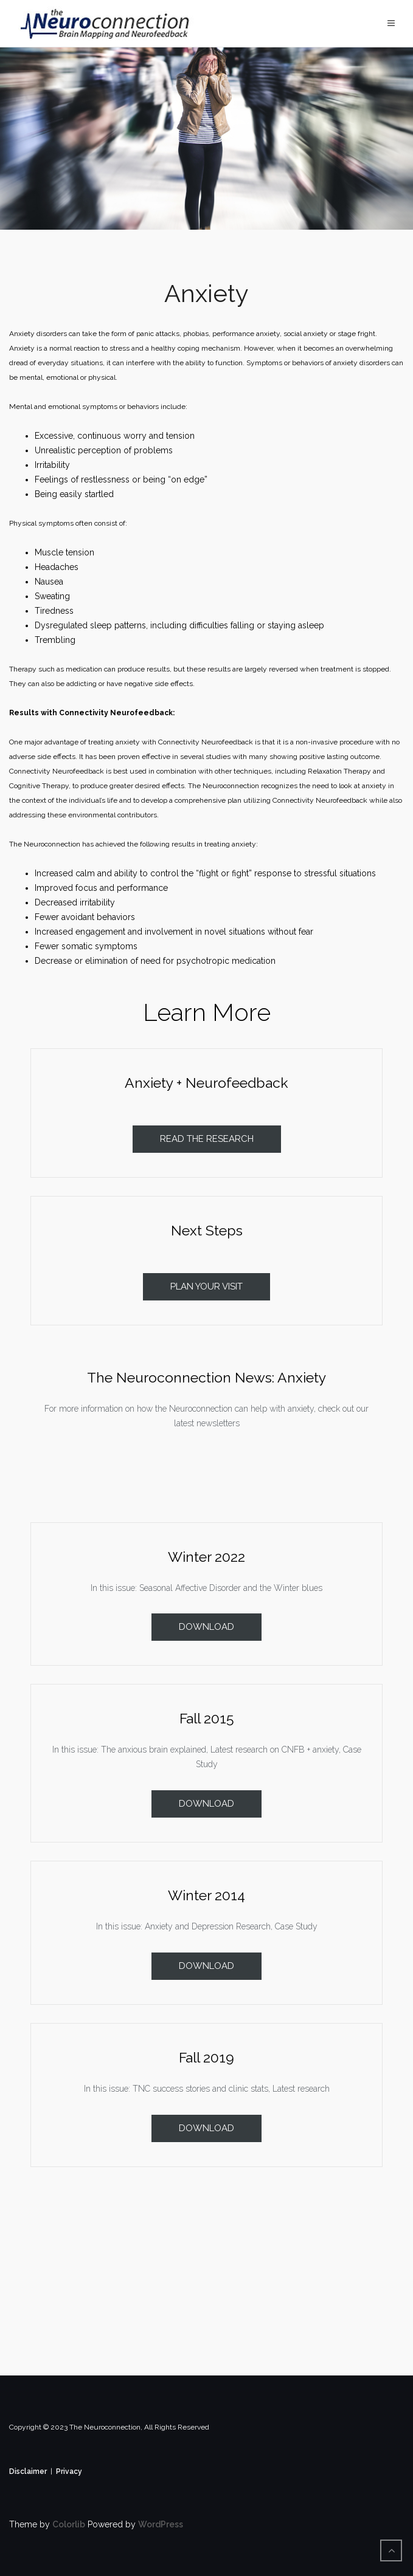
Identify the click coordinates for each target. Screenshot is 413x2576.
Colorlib (68, 2524)
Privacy (69, 2471)
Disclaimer (28, 2471)
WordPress (160, 2524)
